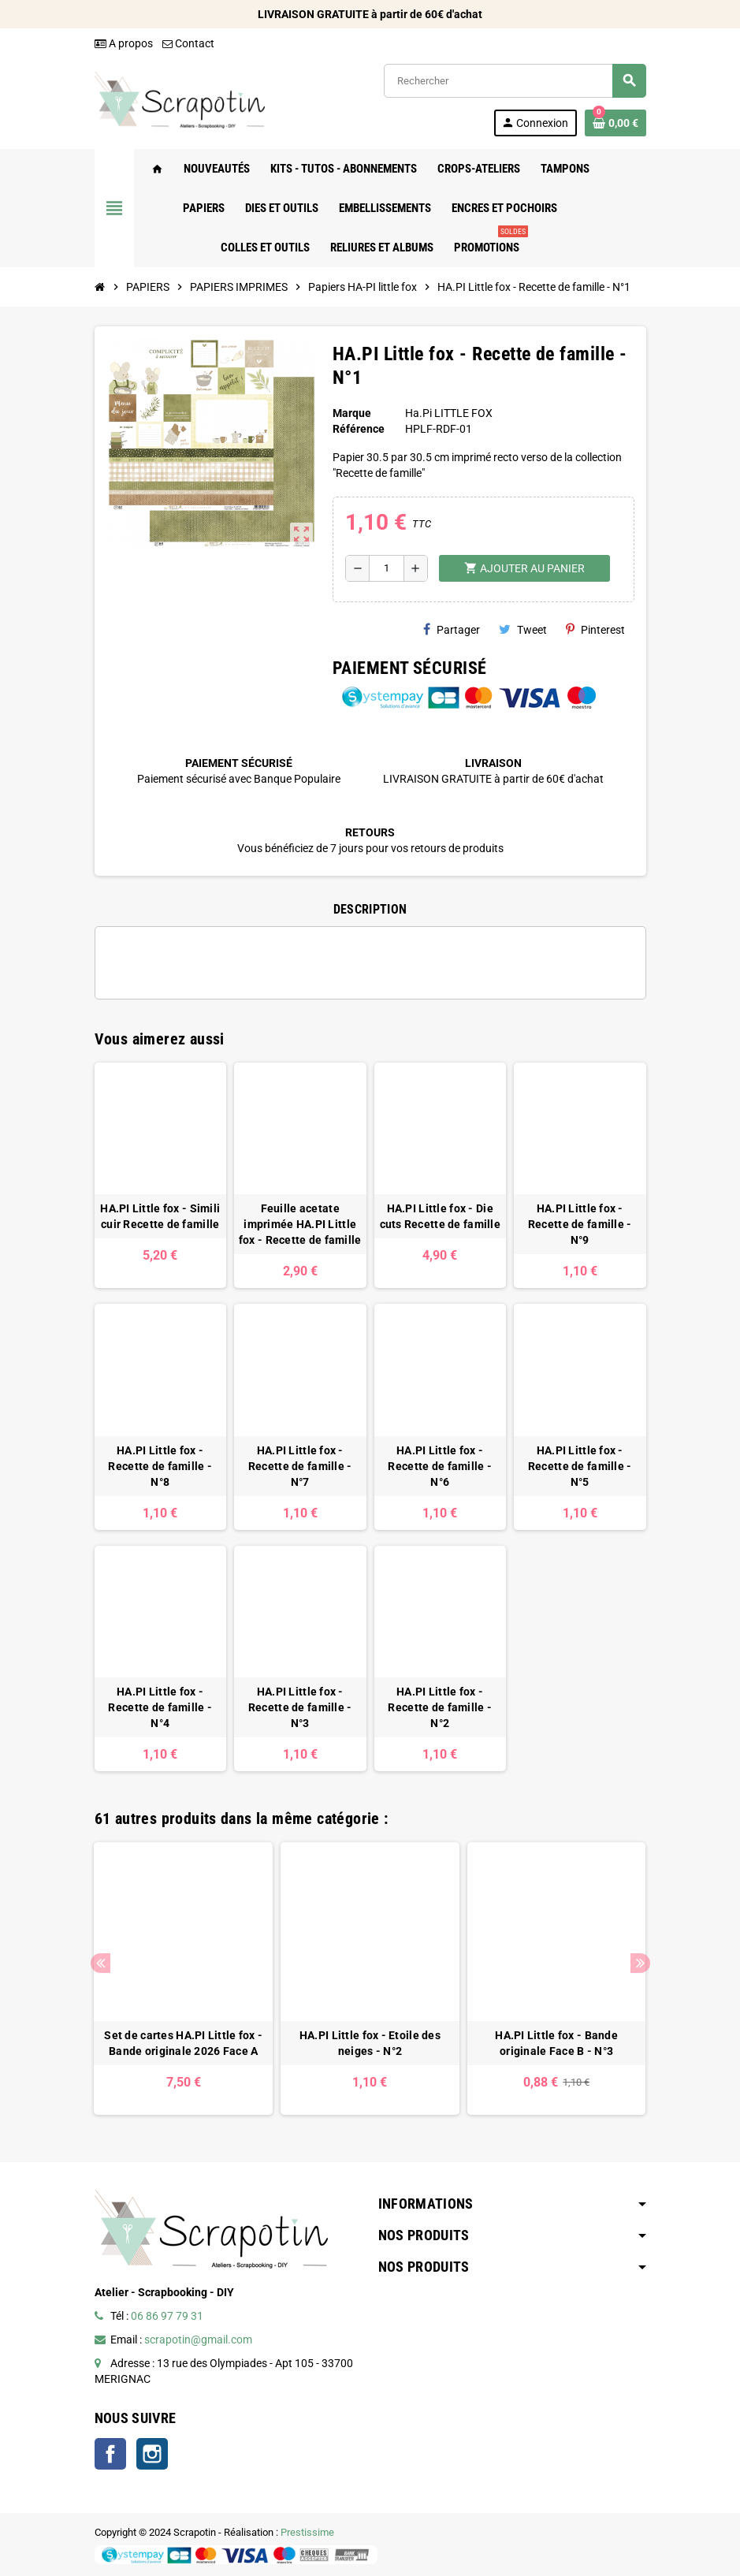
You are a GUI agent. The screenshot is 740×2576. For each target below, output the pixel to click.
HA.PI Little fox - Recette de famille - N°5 (580, 1466)
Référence (359, 429)
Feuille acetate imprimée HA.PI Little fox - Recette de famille (300, 1224)
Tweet (523, 629)
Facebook (110, 2454)
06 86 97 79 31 (167, 2316)
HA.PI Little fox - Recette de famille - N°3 (300, 1707)
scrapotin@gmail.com (198, 2339)
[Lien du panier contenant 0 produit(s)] (615, 123)
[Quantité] (386, 568)
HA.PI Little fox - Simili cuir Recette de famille (160, 1216)
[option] (183, 1978)
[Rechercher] (514, 81)
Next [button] (640, 1963)
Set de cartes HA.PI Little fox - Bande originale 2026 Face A (183, 2043)
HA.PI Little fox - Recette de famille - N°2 (440, 1707)
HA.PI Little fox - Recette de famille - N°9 (580, 1224)
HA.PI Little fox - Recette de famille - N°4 (160, 1707)
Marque (352, 413)
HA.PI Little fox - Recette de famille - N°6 (440, 1466)
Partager (451, 629)
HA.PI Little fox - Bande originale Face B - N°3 (556, 2043)
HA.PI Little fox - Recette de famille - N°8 (160, 1466)
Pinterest (595, 629)
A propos (124, 43)
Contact (188, 43)
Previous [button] (100, 1963)
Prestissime (307, 2532)
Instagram (152, 2454)
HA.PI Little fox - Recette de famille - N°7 (300, 1466)
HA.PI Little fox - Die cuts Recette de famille (440, 1216)
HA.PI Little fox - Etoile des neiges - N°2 (370, 2043)
